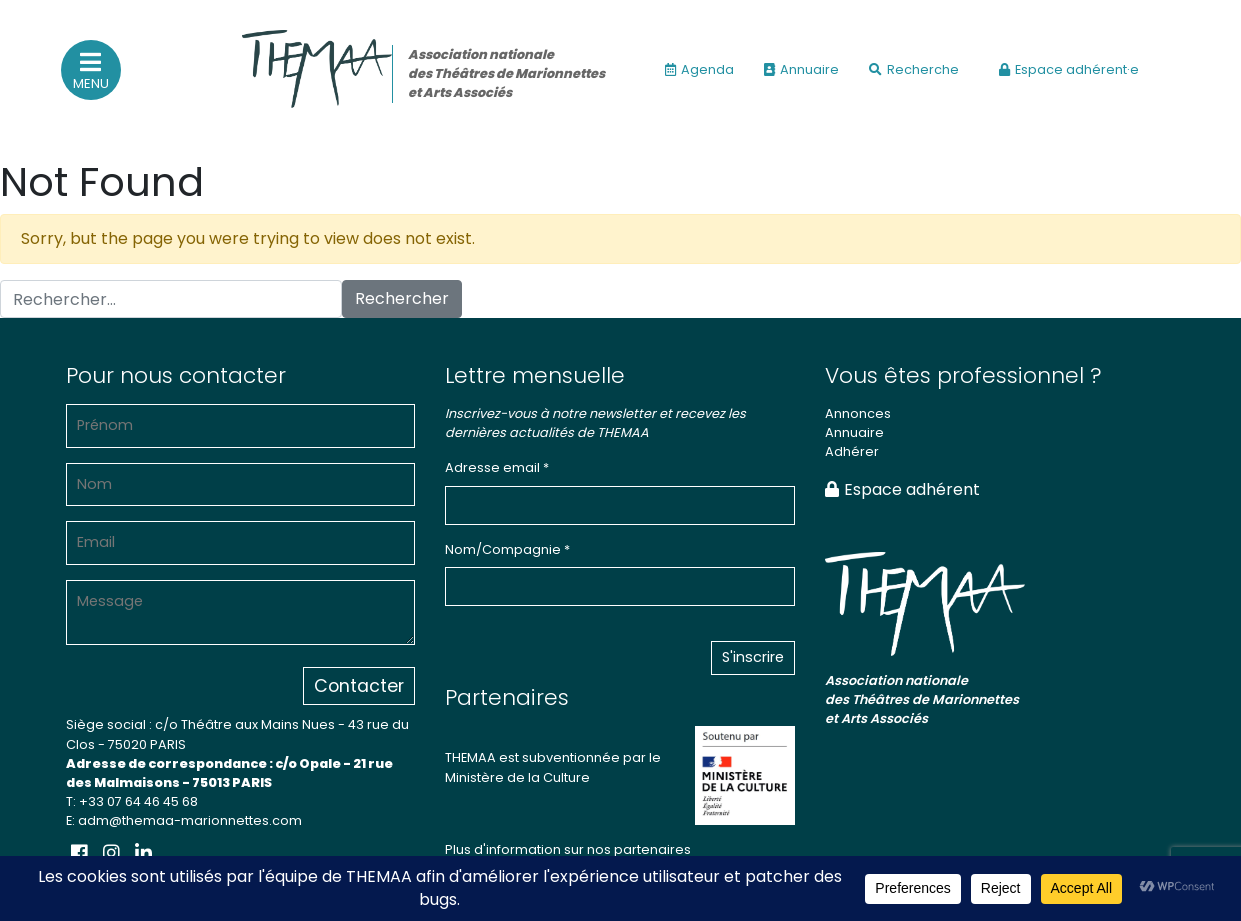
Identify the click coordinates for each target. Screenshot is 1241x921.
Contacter (359, 686)
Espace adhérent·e (1069, 69)
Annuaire (801, 69)
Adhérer (852, 451)
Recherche (914, 69)
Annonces (858, 413)
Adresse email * (497, 467)
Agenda (699, 69)
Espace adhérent (902, 489)
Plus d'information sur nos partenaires (568, 849)
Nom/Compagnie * (507, 549)
